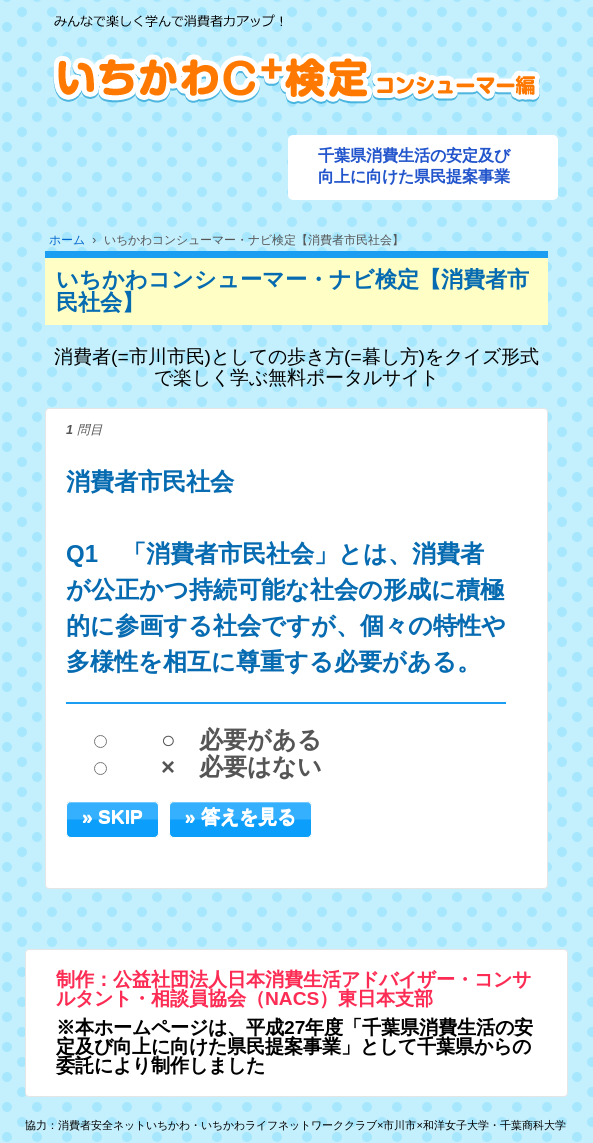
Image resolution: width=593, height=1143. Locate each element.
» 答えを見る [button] (240, 816)
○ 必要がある (242, 740)
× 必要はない (241, 767)
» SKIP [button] (112, 816)
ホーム (67, 240)
